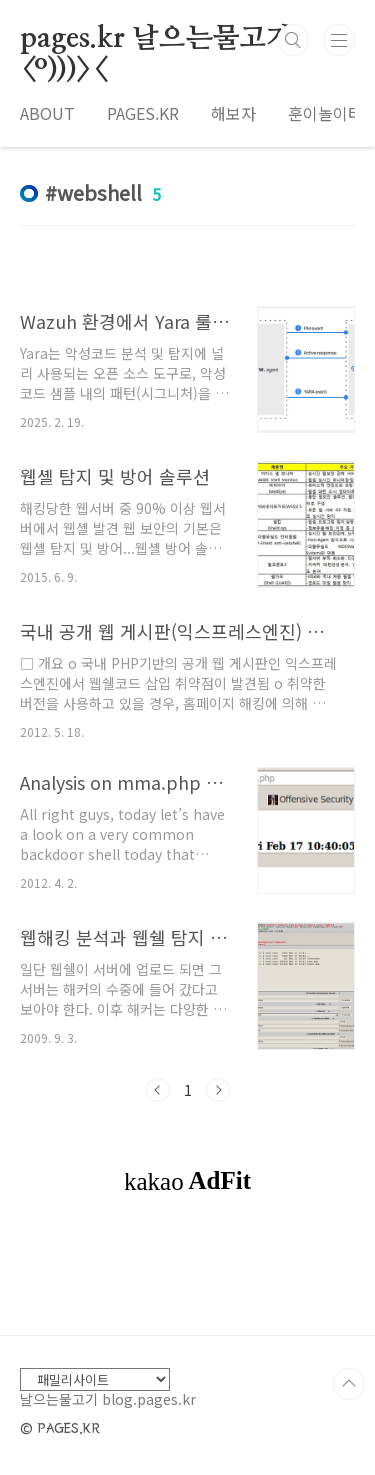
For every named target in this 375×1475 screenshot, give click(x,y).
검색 (293, 40)
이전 (158, 1090)
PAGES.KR (143, 113)
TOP (349, 1384)
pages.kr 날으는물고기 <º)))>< (156, 40)
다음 (218, 1090)
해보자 (233, 113)
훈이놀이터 (325, 113)
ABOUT (47, 113)
